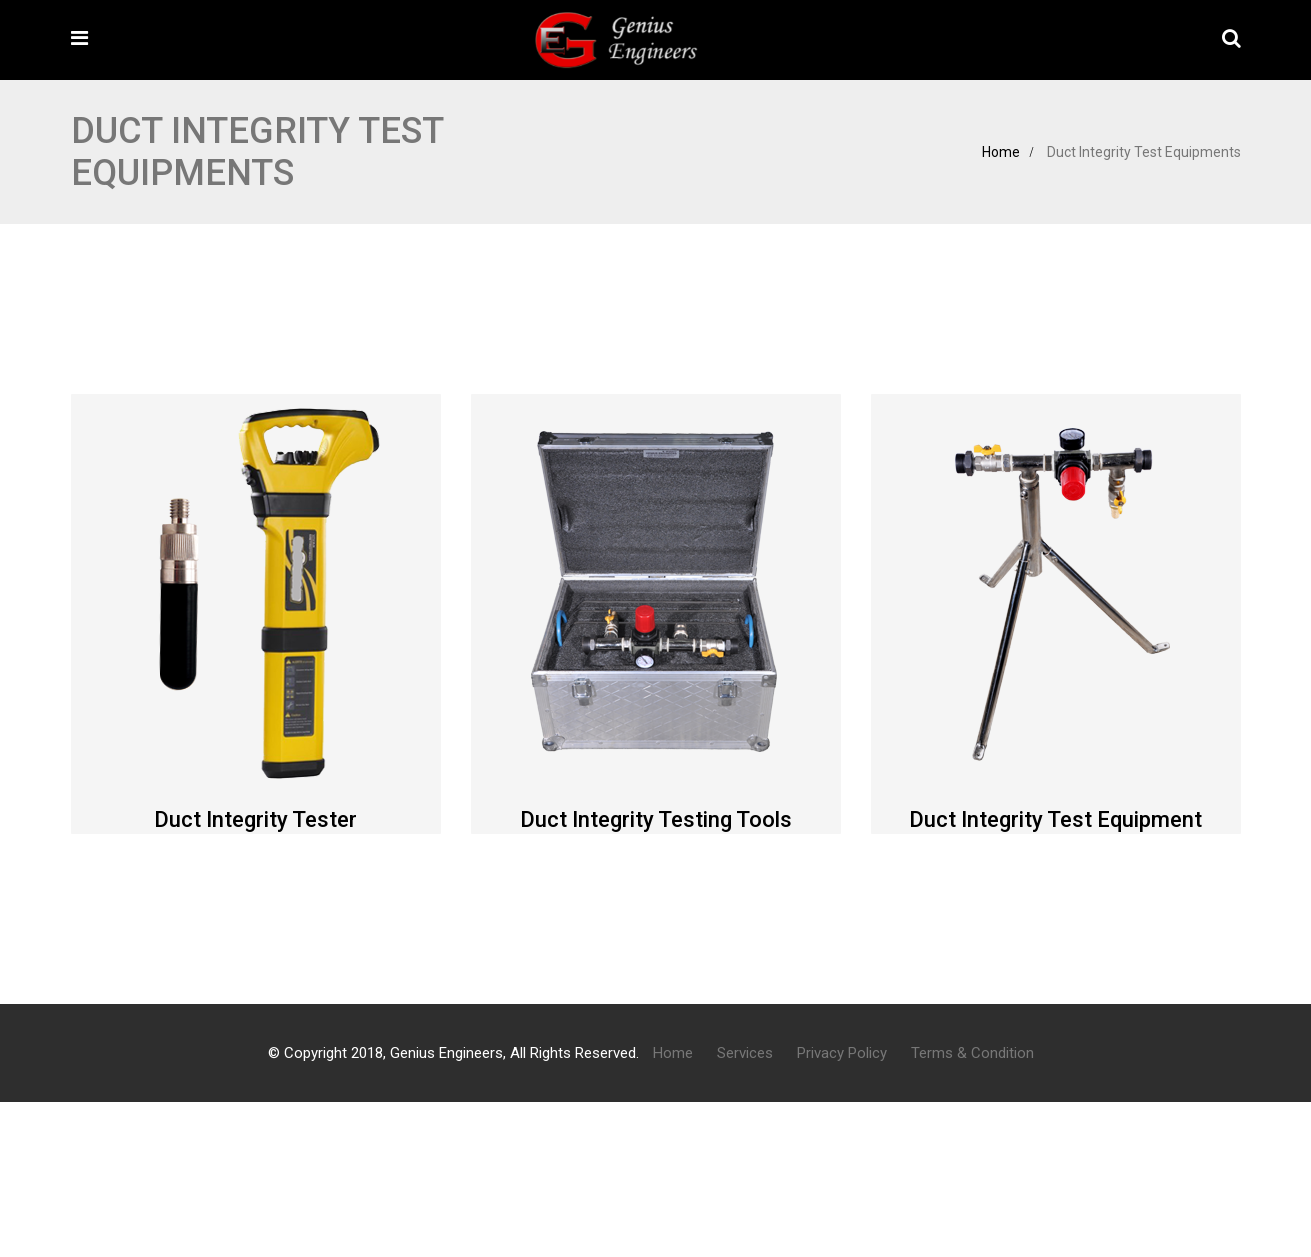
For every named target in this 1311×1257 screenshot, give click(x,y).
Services (745, 1053)
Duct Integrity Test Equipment (1055, 819)
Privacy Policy (842, 1053)
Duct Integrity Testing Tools (656, 819)
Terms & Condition (972, 1053)
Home (1001, 152)
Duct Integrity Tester (255, 819)
